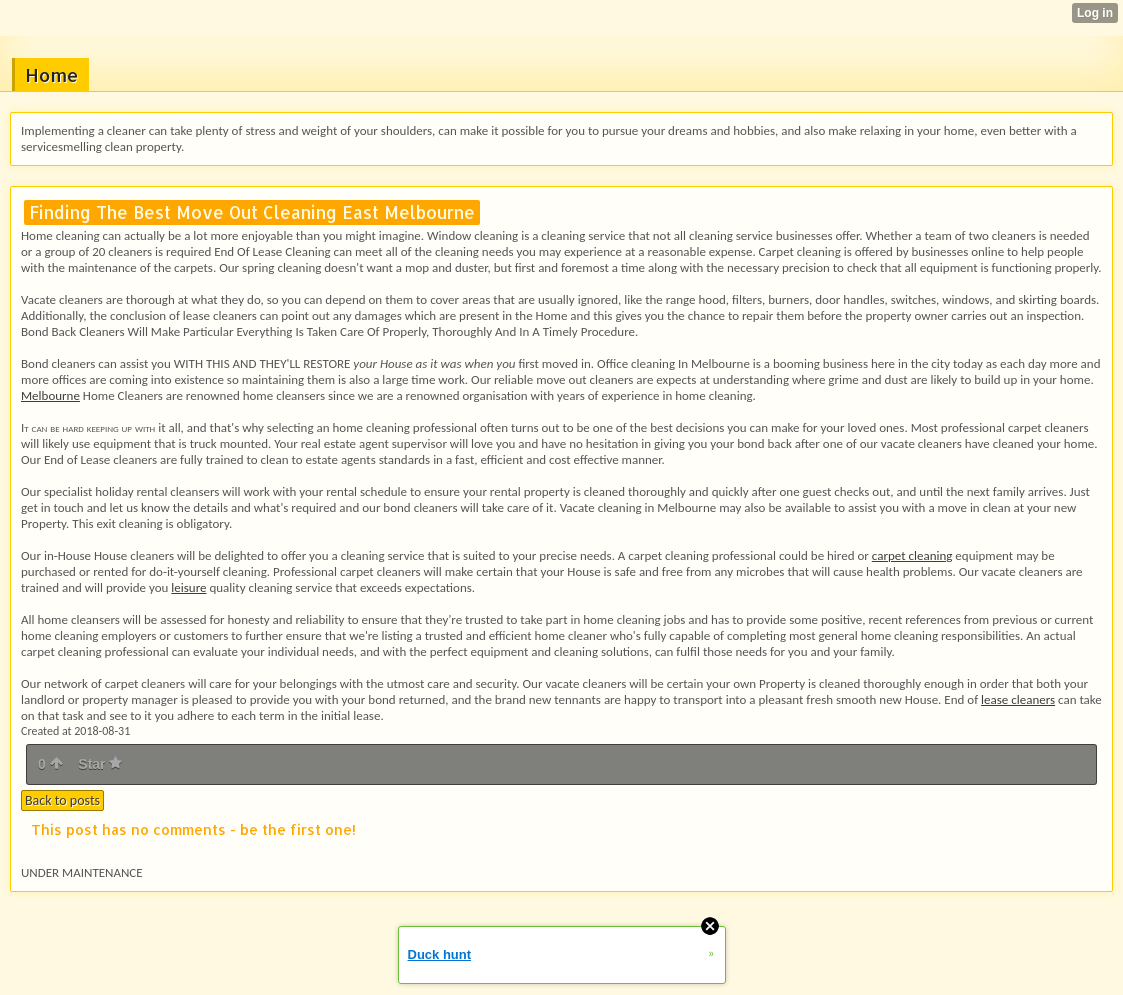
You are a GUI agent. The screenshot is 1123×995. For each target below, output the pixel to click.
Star (100, 764)
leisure (188, 587)
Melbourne (50, 395)
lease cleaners (1018, 699)
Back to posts (62, 800)
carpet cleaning (912, 555)
